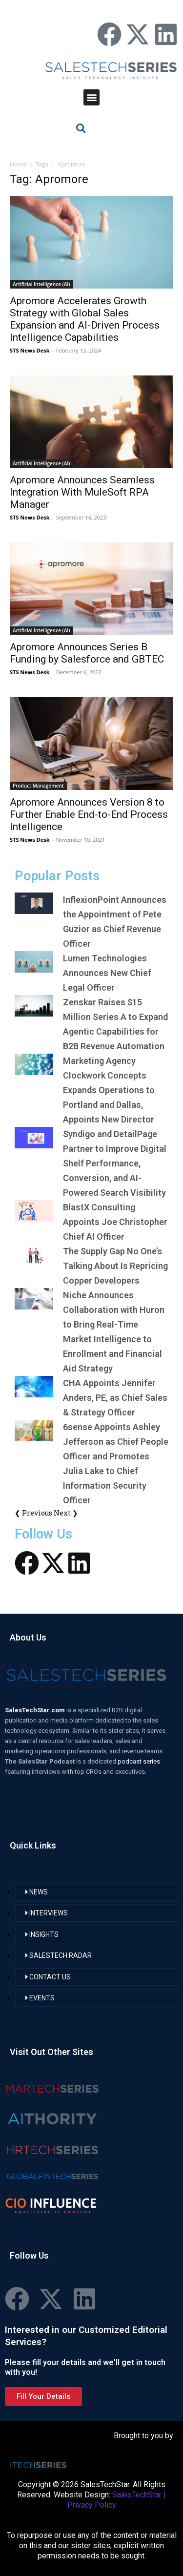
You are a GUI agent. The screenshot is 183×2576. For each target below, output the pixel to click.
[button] (91, 97)
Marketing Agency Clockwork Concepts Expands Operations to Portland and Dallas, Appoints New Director (109, 1090)
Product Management (38, 785)
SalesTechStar (137, 2494)
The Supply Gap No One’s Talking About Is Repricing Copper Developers (115, 1266)
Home (18, 164)
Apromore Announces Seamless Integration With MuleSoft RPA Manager (82, 492)
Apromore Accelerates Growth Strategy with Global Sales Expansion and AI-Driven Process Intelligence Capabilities (85, 319)
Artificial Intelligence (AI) (41, 284)
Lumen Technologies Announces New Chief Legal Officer (107, 973)
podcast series (139, 1761)
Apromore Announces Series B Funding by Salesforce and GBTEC (87, 653)
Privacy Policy (91, 2505)
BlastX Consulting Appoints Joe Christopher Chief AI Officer (115, 1222)
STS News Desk (29, 350)
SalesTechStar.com (35, 1710)
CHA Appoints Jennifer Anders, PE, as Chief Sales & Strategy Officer (115, 1397)
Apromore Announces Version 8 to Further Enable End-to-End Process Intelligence (89, 814)
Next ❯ (66, 1512)
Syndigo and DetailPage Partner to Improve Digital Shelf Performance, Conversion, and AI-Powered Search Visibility (114, 1163)
